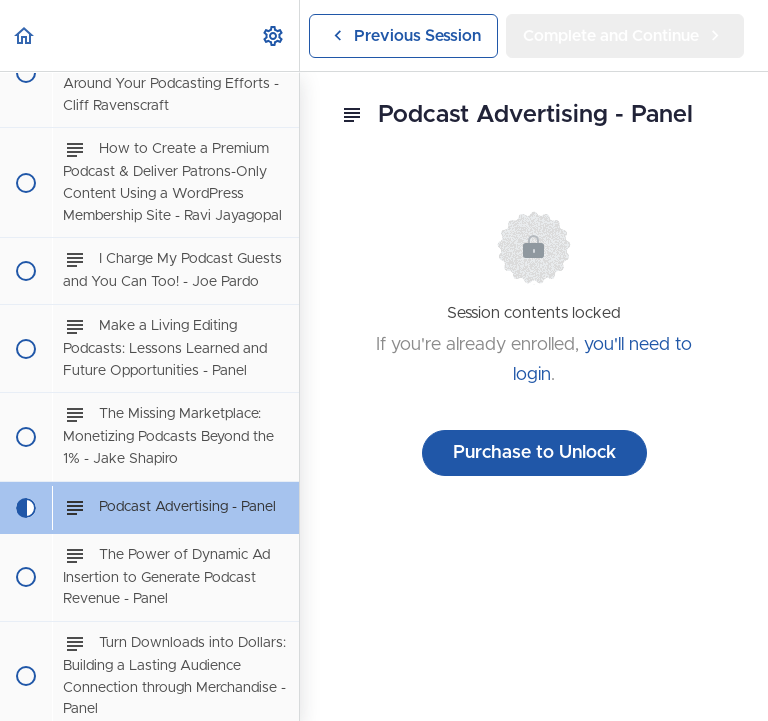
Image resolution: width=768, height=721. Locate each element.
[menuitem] (274, 35)
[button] (25, 35)
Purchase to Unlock (534, 453)
